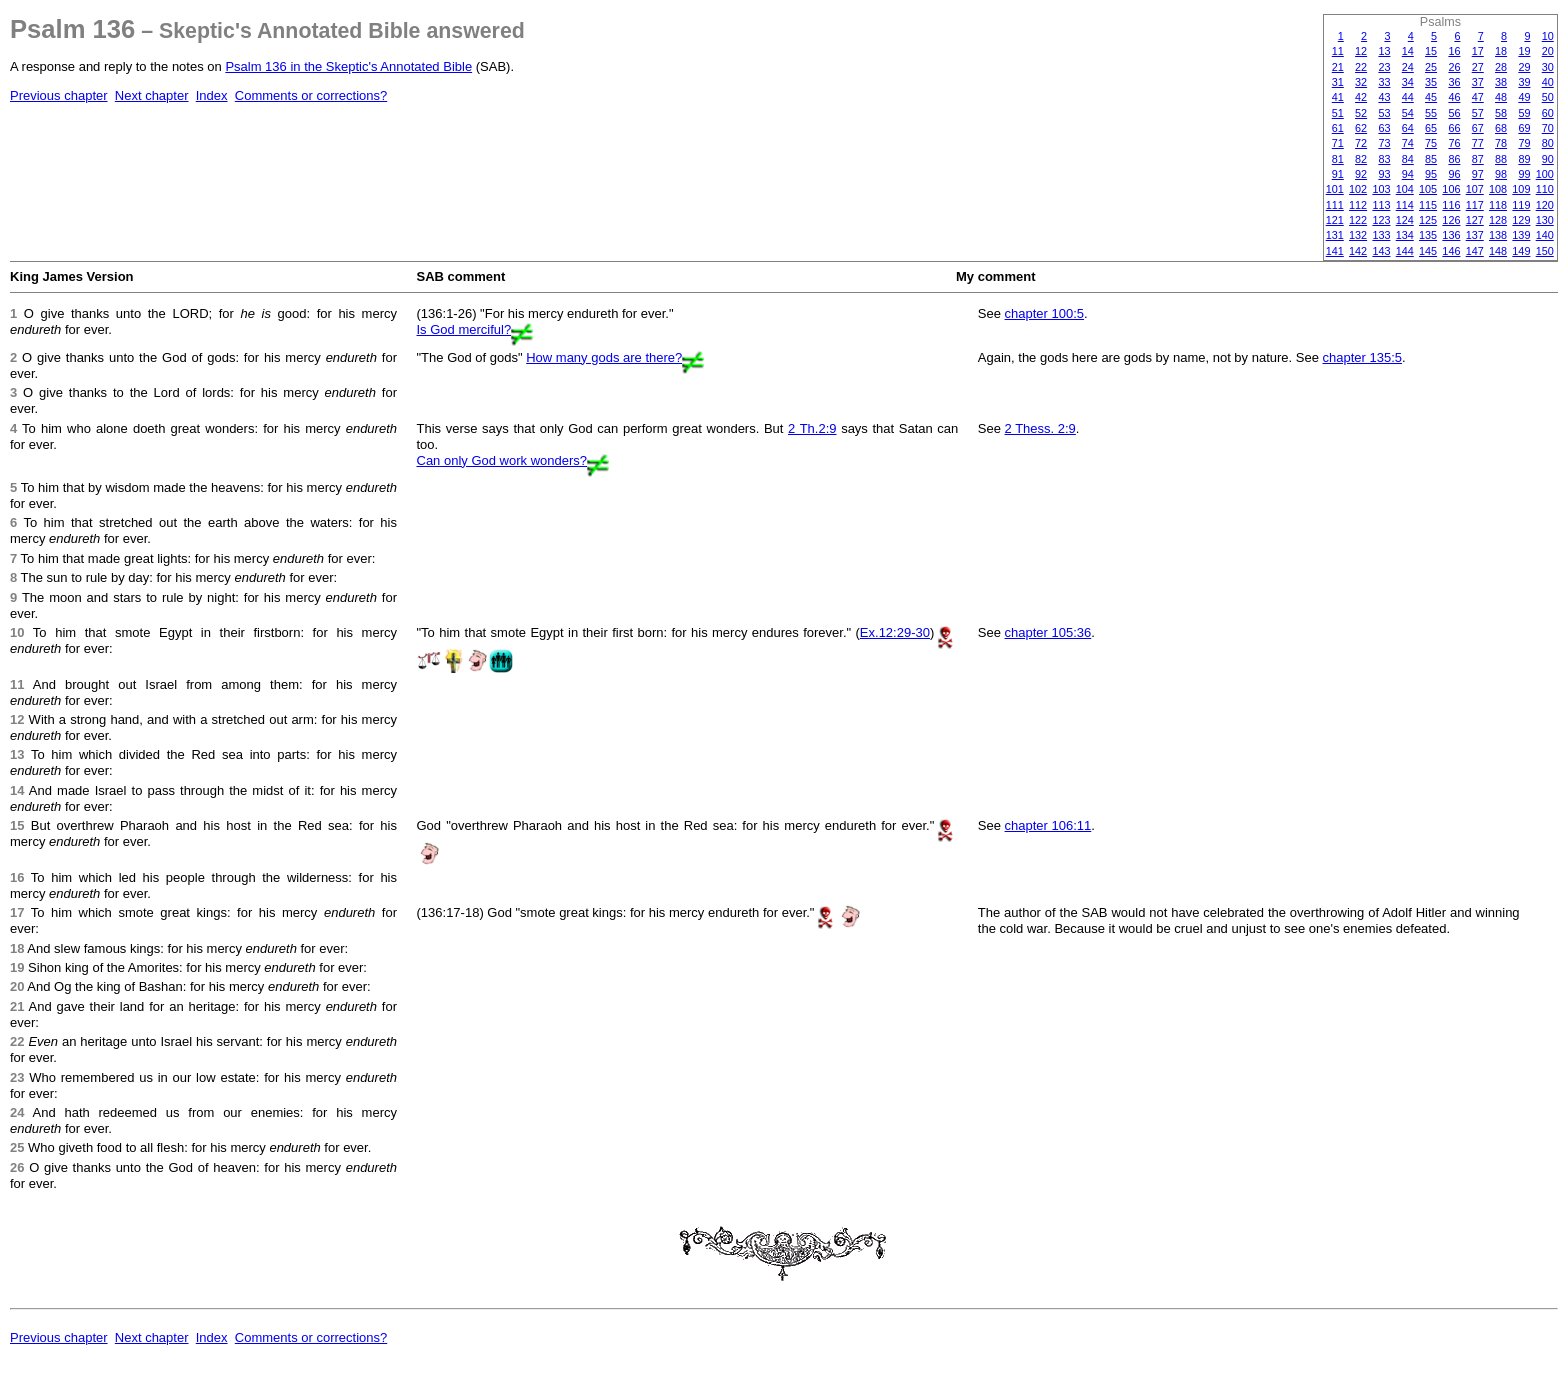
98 (1501, 174)
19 (1524, 51)
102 (1358, 189)
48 (1501, 97)
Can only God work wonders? (502, 460)
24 (1408, 67)
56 (1454, 113)
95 (1431, 174)
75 (1431, 143)
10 (1548, 36)
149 (1521, 251)
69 (1524, 128)
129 (1521, 220)
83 (1384, 159)
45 (1431, 97)
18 (1501, 51)
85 (1431, 159)
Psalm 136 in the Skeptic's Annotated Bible (348, 66)
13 (1384, 51)
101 (1335, 189)
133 (1381, 235)
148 (1498, 251)
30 (1548, 67)
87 (1478, 159)
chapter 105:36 (1048, 632)
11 (1338, 51)
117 (1475, 205)
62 (1361, 128)
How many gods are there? (604, 357)
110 (1545, 189)
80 (1548, 143)
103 (1381, 189)
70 (1548, 128)
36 (1454, 82)
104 (1405, 189)
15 (1431, 51)
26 (1454, 67)
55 (1431, 113)
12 (1361, 51)
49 (1524, 97)
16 (1454, 51)
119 (1521, 205)
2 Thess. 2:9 (1040, 428)
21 (1338, 67)
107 (1475, 189)
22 (1361, 67)
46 (1454, 97)
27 (1478, 67)
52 (1361, 113)
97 (1478, 174)
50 (1548, 97)
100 (1545, 174)
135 (1428, 235)
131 (1335, 235)
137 (1475, 235)
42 (1361, 97)
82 (1361, 159)
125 (1428, 220)
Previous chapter (59, 95)
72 (1361, 143)
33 (1384, 82)
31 (1338, 82)
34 (1408, 82)
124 (1405, 220)
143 (1381, 251)
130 (1545, 220)
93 (1384, 174)
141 (1335, 251)
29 (1524, 67)
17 (1478, 51)
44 (1408, 97)
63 (1384, 128)
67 (1478, 128)
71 (1338, 143)
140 (1545, 235)
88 (1501, 159)
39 (1524, 82)
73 (1384, 143)
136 (1451, 235)
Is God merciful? (464, 329)
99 (1524, 174)
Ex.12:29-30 (895, 632)
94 (1408, 174)
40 (1548, 82)
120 (1545, 205)
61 (1338, 128)
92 (1361, 174)
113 (1381, 205)
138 (1498, 235)
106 (1451, 189)
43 (1384, 97)
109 (1521, 189)
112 (1358, 205)
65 (1431, 128)
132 (1358, 235)
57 (1478, 113)
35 (1431, 82)
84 (1408, 159)
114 (1405, 205)
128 (1498, 220)
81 (1338, 159)
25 (1431, 67)
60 (1548, 113)
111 (1335, 205)
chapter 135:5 (1363, 357)
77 (1478, 143)
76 (1454, 143)
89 (1524, 159)
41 (1338, 97)
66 (1454, 128)
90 (1548, 159)
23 (1384, 67)
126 (1451, 220)
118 (1498, 205)
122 (1358, 220)
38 (1501, 82)
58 (1501, 113)
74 (1408, 143)
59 (1524, 113)
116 (1451, 205)
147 (1475, 251)
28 (1501, 67)
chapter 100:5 (1045, 313)
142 (1358, 251)
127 (1475, 220)
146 (1451, 251)
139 (1521, 235)
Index (212, 95)
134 (1405, 235)
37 (1478, 82)
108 (1498, 189)
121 (1335, 220)
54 (1408, 113)
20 (1548, 51)
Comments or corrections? (311, 95)
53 (1384, 113)
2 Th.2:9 (812, 428)
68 (1501, 128)
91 (1338, 174)
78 (1501, 143)
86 (1454, 159)
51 (1338, 113)
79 (1524, 143)
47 (1478, 97)
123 (1381, 220)
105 (1428, 189)
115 (1428, 205)
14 (1408, 51)
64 (1408, 128)
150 (1545, 251)
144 (1405, 251)
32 (1361, 82)
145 (1428, 251)
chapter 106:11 (1048, 825)
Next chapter (152, 95)
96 (1454, 174)
